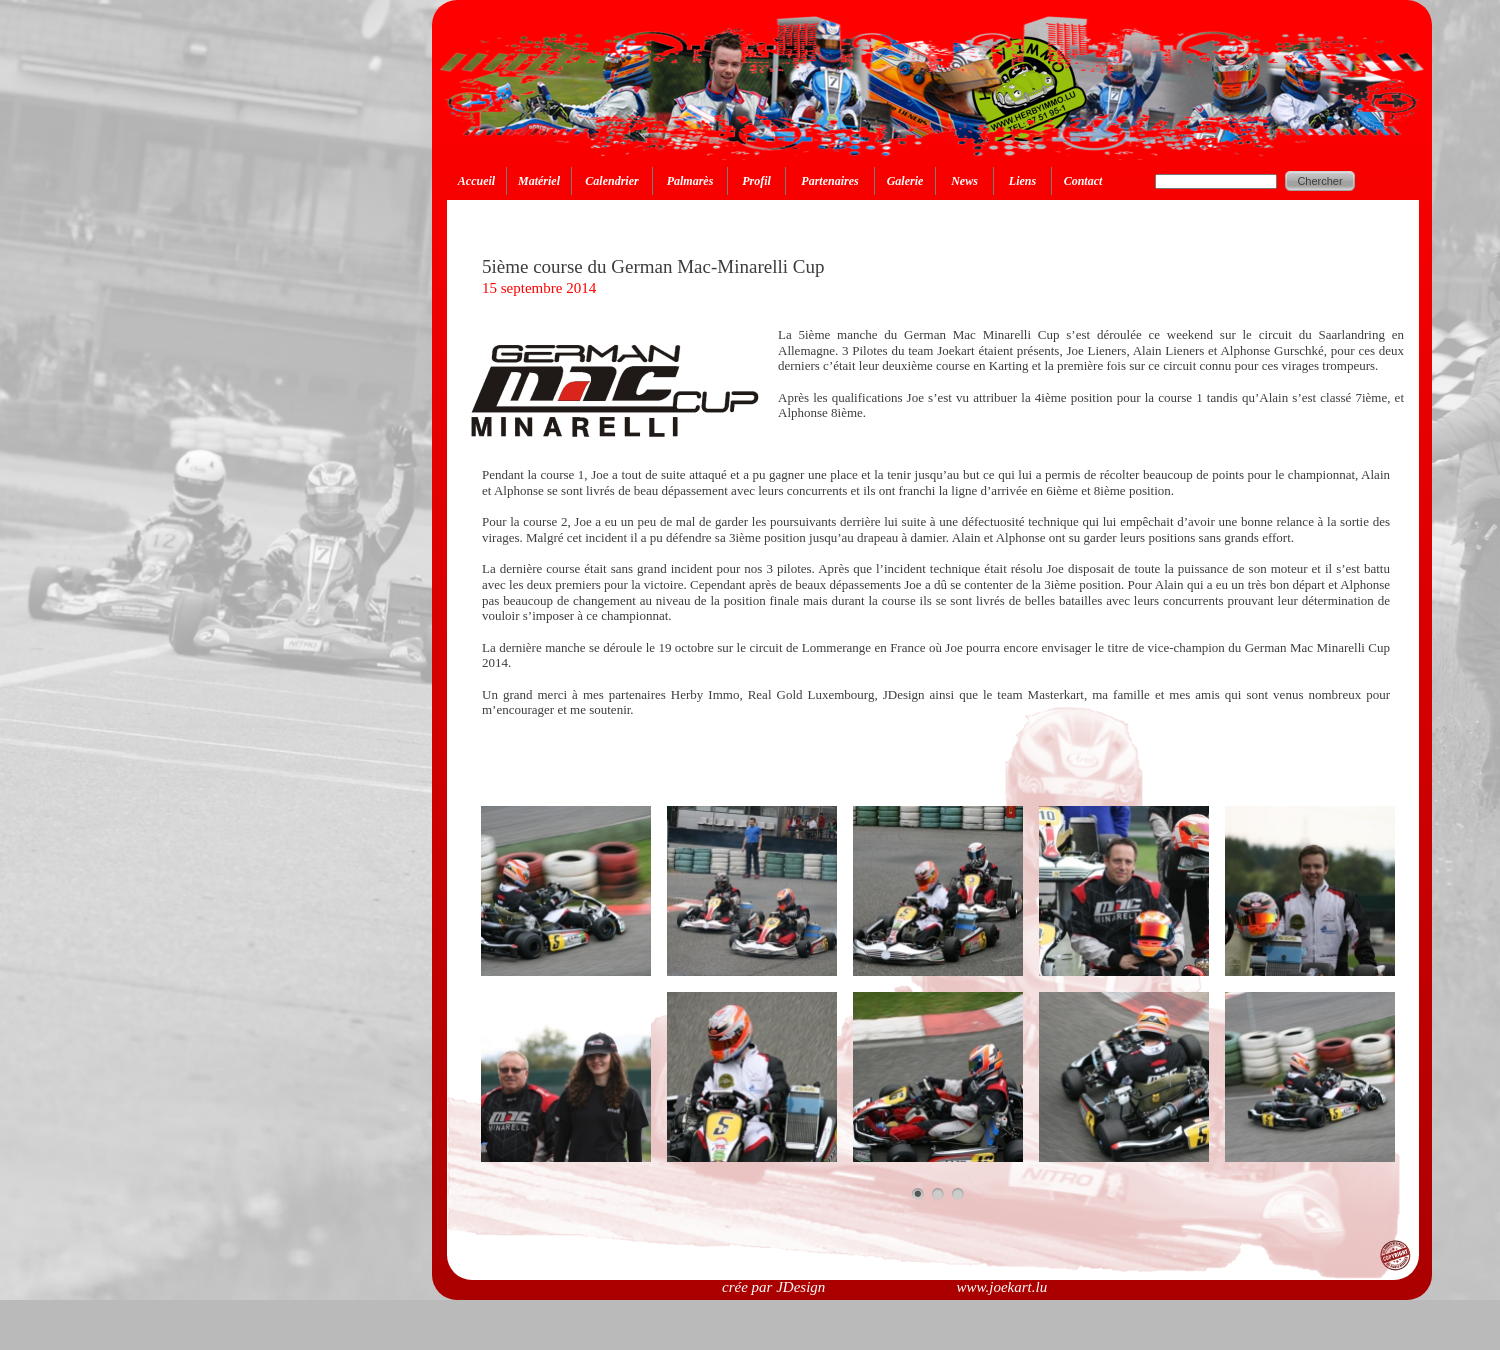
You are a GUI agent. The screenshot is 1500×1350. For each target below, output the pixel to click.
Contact (1083, 181)
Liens (1022, 181)
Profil (756, 181)
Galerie (905, 181)
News (964, 181)
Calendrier (611, 181)
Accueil (476, 181)
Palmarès (690, 181)
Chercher (1319, 181)
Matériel (539, 181)
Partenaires (829, 181)
